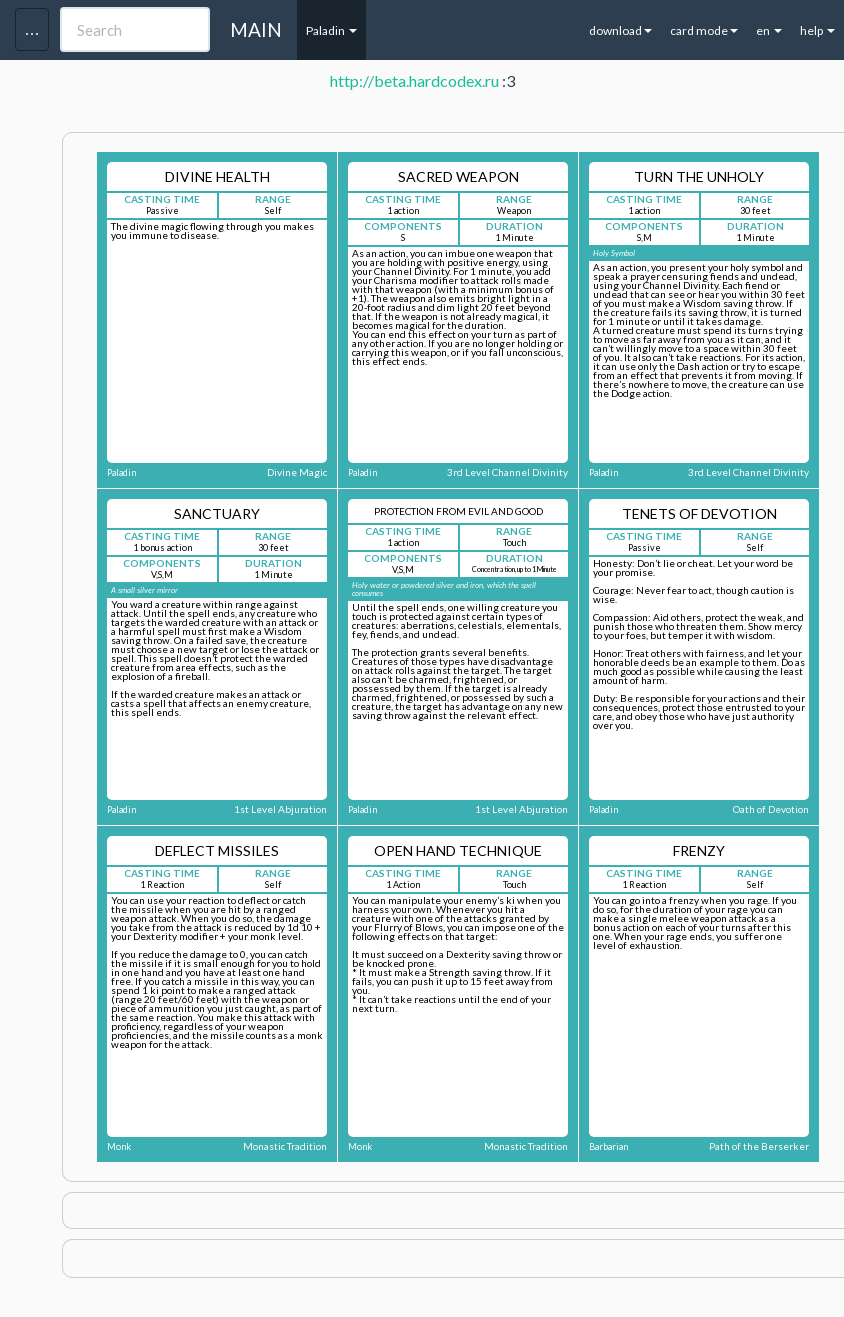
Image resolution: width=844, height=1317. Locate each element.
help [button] (817, 30)
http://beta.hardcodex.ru (414, 80)
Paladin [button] (331, 30)
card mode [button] (704, 30)
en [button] (769, 30)
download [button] (620, 30)
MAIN (256, 29)
